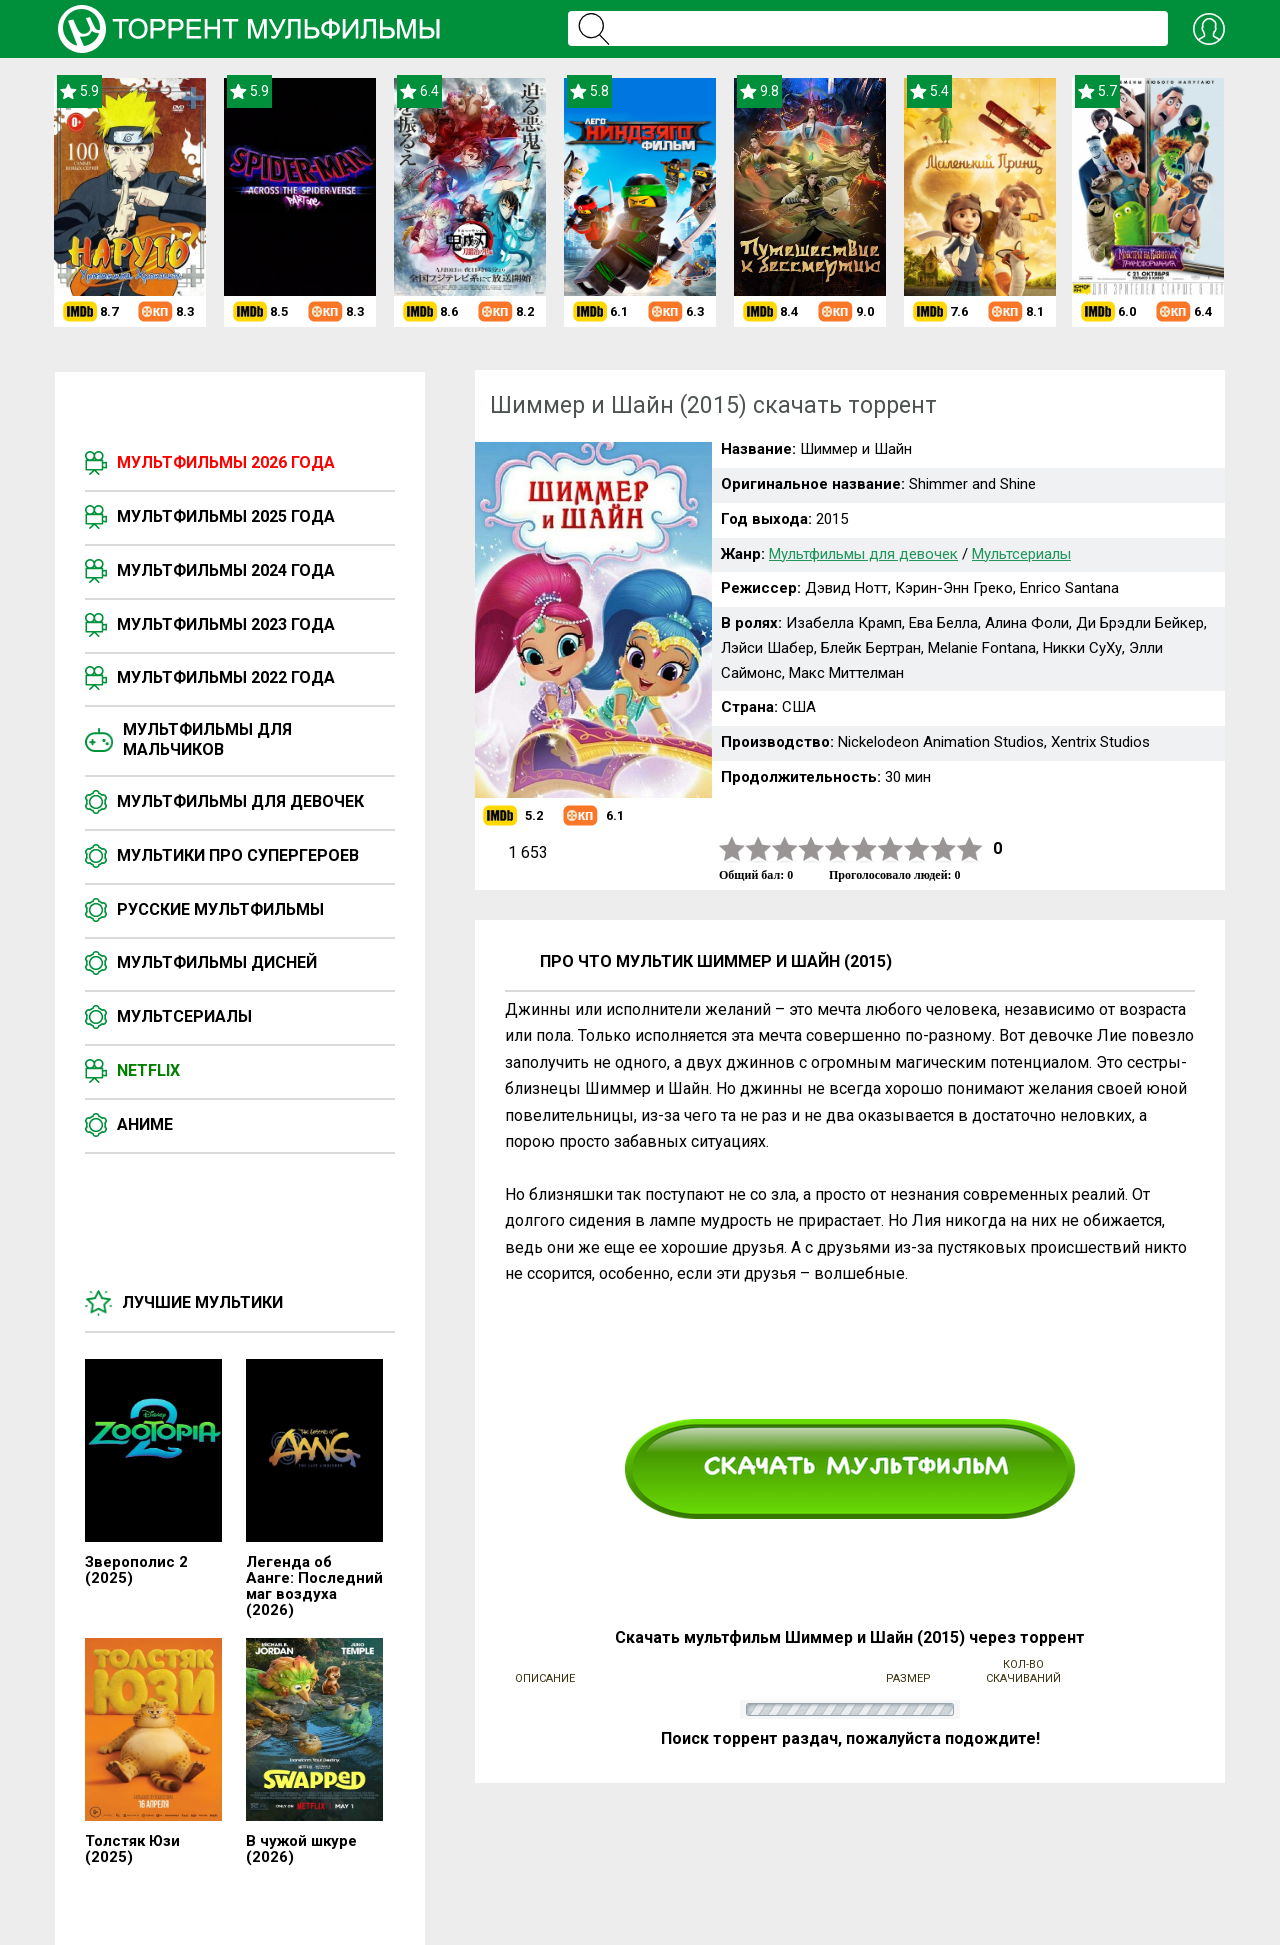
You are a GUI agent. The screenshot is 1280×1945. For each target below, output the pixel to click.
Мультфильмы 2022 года (226, 677)
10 (970, 849)
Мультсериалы (184, 1016)
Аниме (145, 1124)
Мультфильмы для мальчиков (207, 739)
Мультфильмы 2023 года (226, 624)
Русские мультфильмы (220, 909)
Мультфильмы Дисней (217, 962)
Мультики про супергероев (238, 855)
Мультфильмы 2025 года (226, 516)
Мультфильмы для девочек (240, 801)
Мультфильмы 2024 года (226, 570)
